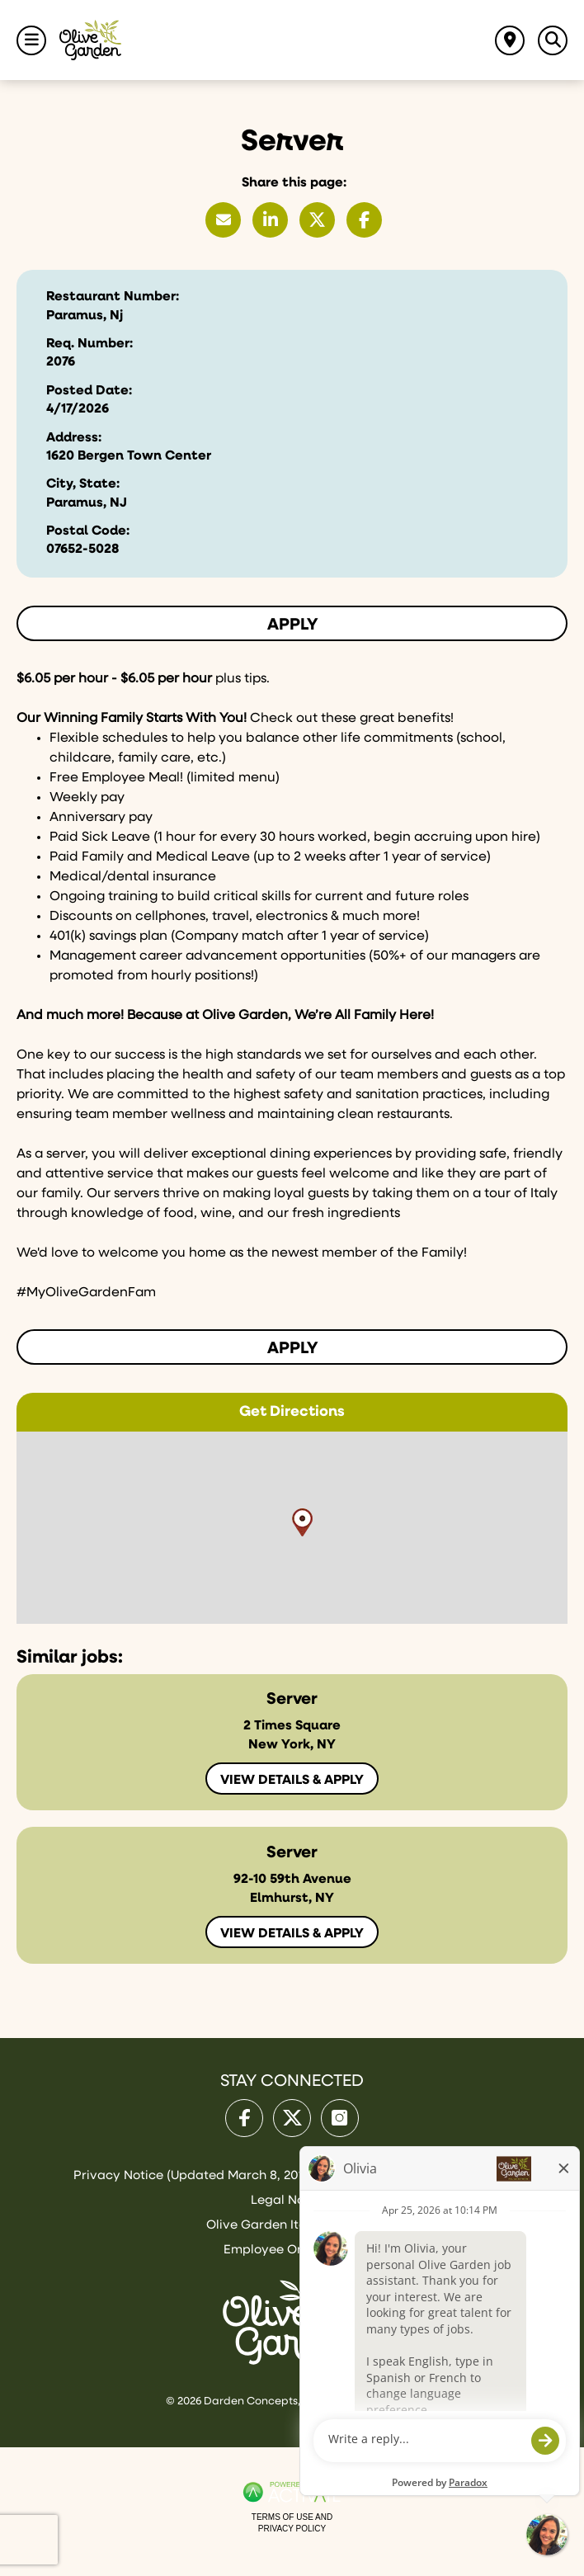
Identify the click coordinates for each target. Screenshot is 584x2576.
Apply (292, 624)
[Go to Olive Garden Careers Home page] (90, 40)
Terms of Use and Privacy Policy (292, 2522)
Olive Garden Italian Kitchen (292, 2225)
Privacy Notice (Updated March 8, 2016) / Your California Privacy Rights (292, 2175)
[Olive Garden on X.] (292, 2118)
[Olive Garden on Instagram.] (340, 2118)
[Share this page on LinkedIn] (270, 220)
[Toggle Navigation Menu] (31, 40)
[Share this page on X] (317, 220)
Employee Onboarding (292, 2249)
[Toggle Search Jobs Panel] (553, 40)
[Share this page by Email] (223, 220)
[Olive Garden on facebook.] (244, 2118)
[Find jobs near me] (510, 40)
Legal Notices (292, 2200)
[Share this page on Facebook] (364, 220)
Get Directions (292, 1411)
